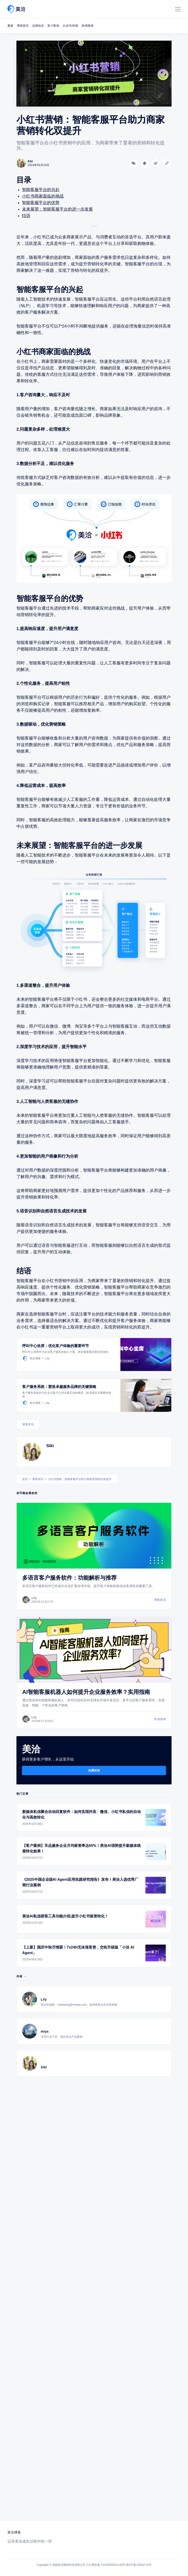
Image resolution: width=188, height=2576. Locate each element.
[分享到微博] (155, 163)
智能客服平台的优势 (41, 202)
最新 (10, 25)
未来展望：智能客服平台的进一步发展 (57, 209)
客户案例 (53, 25)
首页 (25, 1479)
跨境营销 (87, 25)
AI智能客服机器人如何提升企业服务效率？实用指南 (86, 1692)
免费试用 (94, 1770)
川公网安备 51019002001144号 (105, 2564)
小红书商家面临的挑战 (43, 196)
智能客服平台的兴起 (41, 189)
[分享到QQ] (144, 163)
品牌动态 (38, 25)
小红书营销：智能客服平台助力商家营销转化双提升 (80, 1479)
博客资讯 (22, 25)
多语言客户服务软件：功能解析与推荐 (69, 1578)
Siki (50, 1445)
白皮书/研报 (70, 25)
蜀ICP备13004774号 (138, 2564)
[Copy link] (167, 163)
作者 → (21, 1976)
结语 (26, 215)
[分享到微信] (133, 163)
